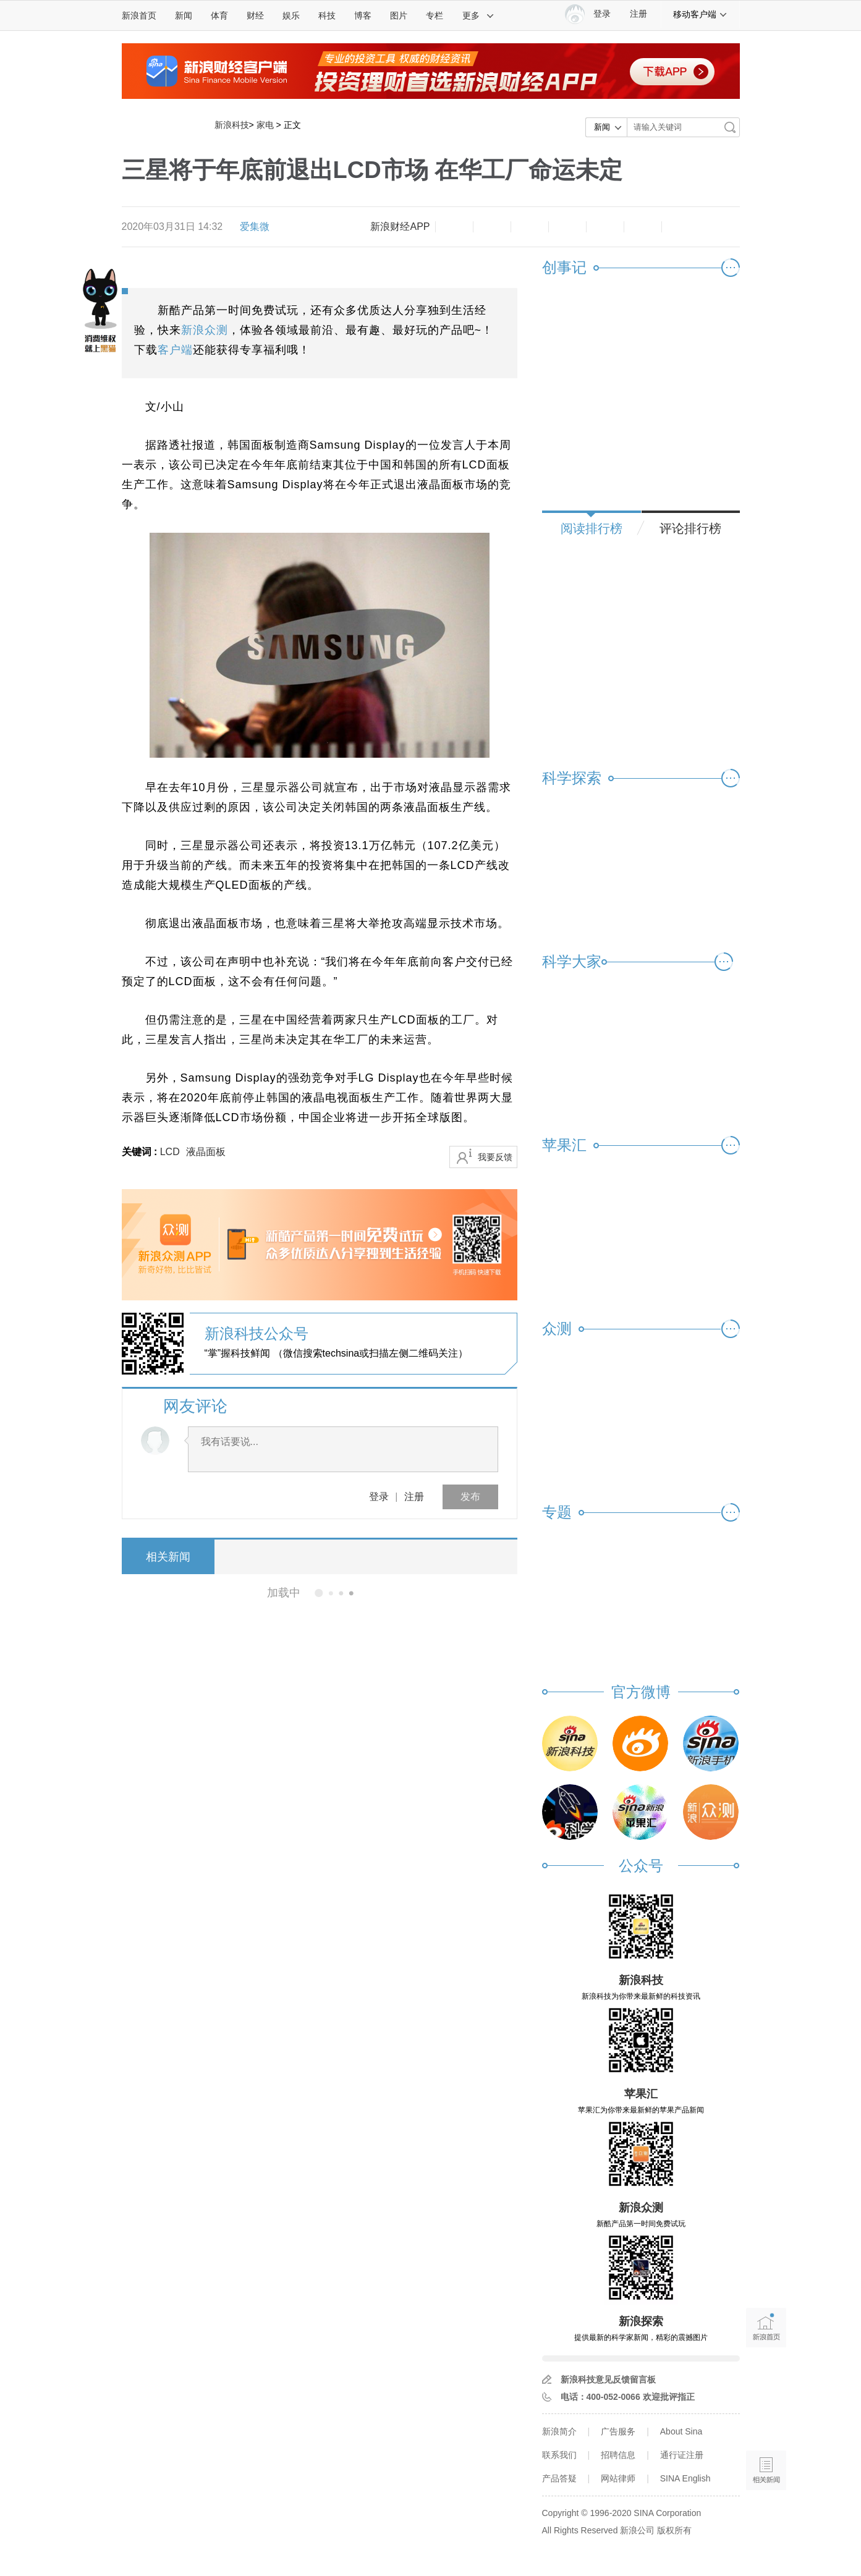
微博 (567, 227)
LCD (170, 1151)
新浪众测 (204, 330)
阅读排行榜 (591, 528)
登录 (379, 1496)
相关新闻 (168, 1557)
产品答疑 (559, 2478)
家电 (265, 125)
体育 (219, 15)
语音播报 (766, 2422)
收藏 (529, 227)
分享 (642, 227)
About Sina (681, 2431)
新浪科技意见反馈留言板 (608, 2379)
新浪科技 (231, 125)
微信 (605, 227)
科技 (327, 15)
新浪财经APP (400, 226)
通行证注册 (681, 2455)
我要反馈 (495, 1157)
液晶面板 (206, 1151)
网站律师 (618, 2478)
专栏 (434, 15)
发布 (470, 1496)
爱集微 (254, 226)
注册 (638, 14)
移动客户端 (700, 14)
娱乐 (291, 15)
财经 (255, 15)
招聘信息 (618, 2455)
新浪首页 (139, 15)
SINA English (685, 2478)
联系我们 (559, 2455)
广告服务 (618, 2431)
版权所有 (674, 2530)
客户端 (175, 350)
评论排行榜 (690, 528)
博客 (362, 15)
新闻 (183, 15)
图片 (398, 15)
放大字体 (492, 227)
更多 (478, 15)
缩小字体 (454, 227)
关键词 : (141, 1151)
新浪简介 (559, 2431)
